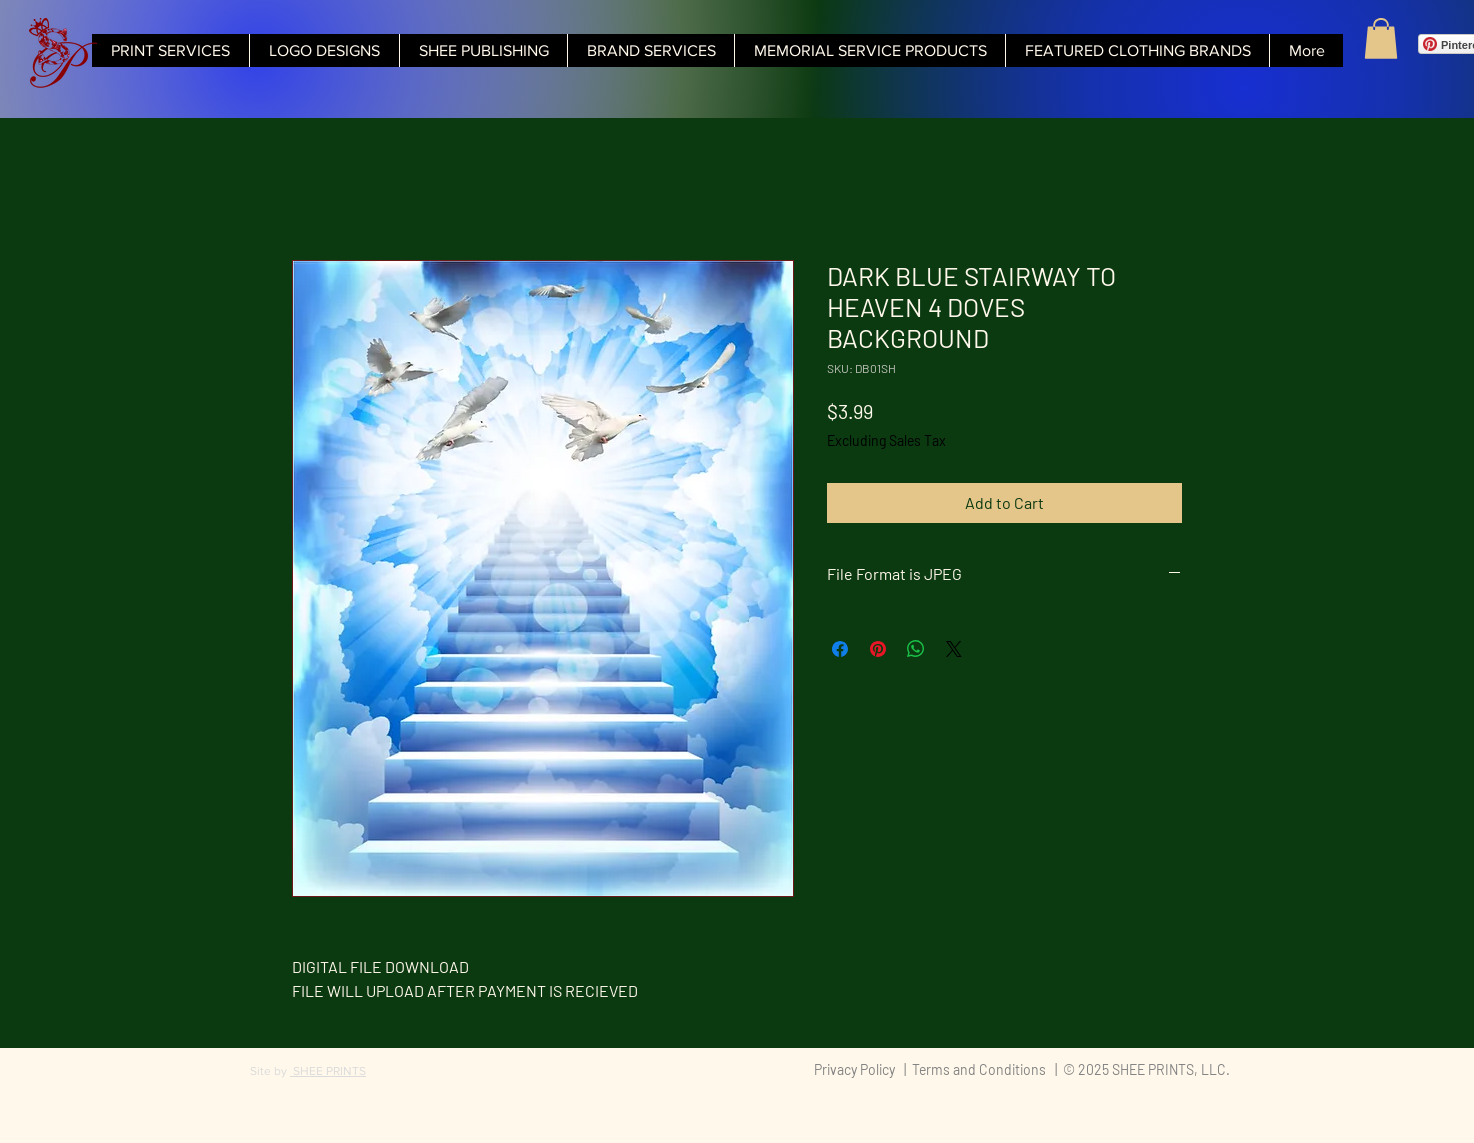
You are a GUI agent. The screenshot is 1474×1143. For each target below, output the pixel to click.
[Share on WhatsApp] (916, 649)
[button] (1381, 38)
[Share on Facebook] (840, 649)
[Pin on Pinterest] (878, 649)
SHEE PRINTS (328, 1071)
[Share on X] (954, 649)
